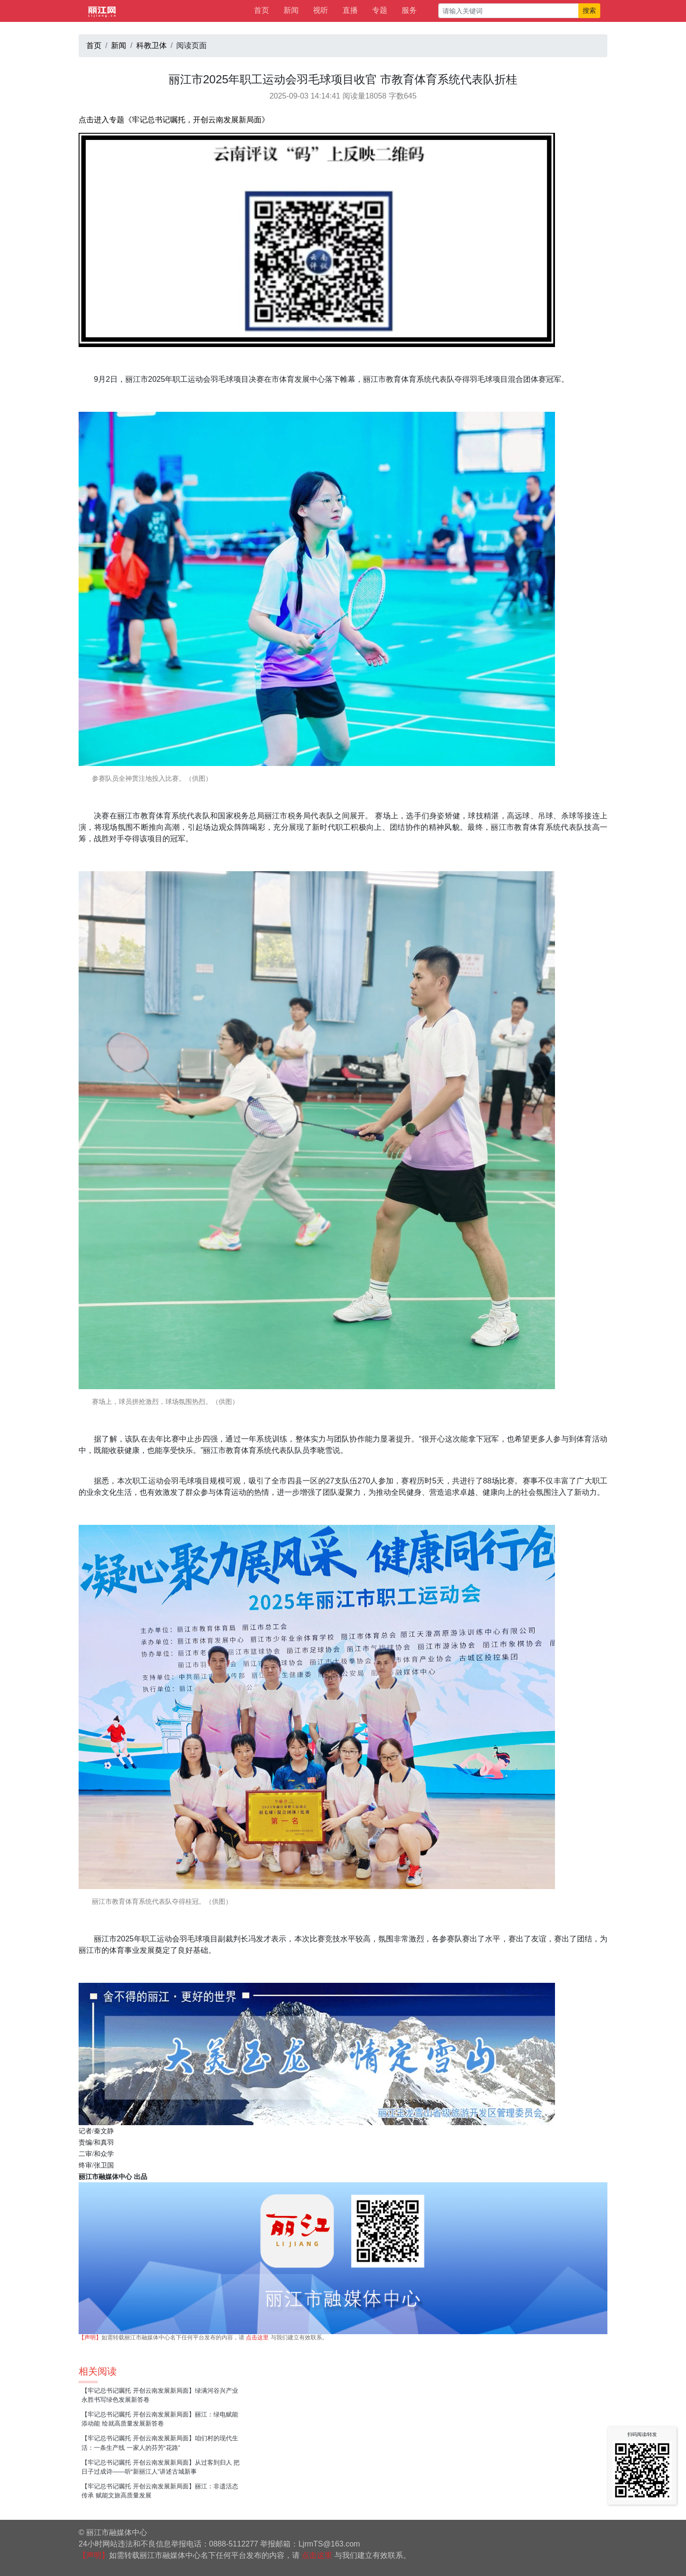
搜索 (589, 10)
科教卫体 (151, 45)
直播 (350, 10)
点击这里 (257, 2337)
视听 (320, 10)
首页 (261, 10)
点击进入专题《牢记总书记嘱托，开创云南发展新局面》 (174, 120)
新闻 (291, 10)
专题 (379, 10)
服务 (409, 10)
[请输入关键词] (508, 10)
